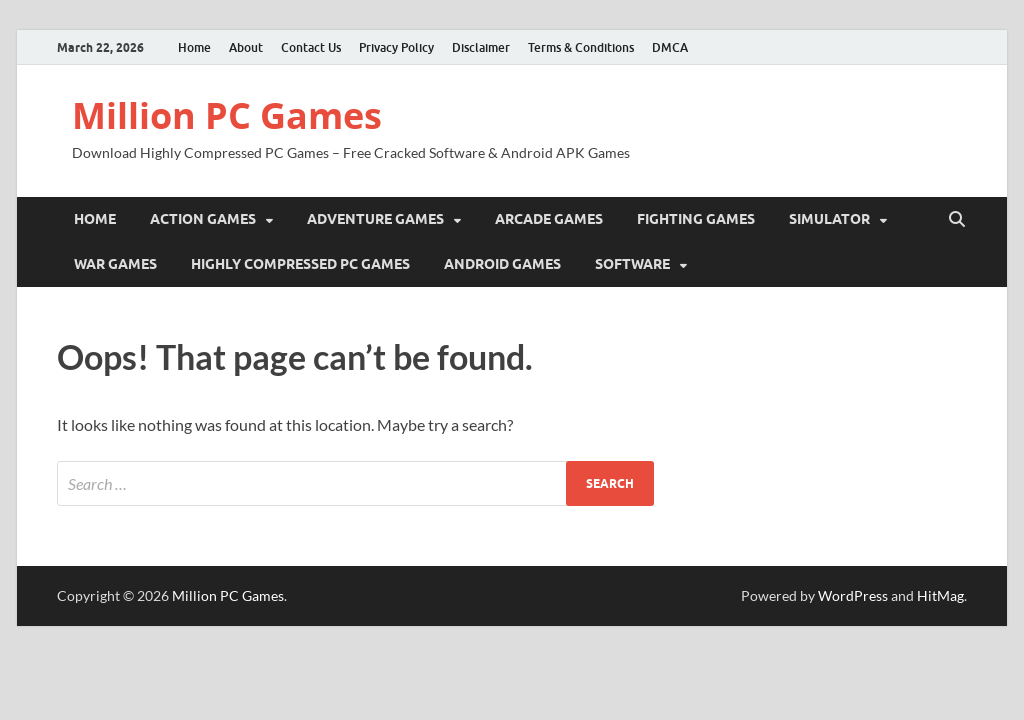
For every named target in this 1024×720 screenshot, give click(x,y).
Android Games (502, 264)
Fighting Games (696, 219)
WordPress (853, 595)
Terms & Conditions (581, 47)
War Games (115, 264)
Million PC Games (227, 115)
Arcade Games (549, 219)
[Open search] (957, 220)
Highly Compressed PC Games (300, 264)
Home (194, 47)
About (246, 47)
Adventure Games (375, 219)
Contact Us (311, 47)
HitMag (940, 595)
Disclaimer (481, 47)
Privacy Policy (396, 47)
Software (632, 264)
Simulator (829, 219)
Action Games (203, 219)
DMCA (670, 47)
